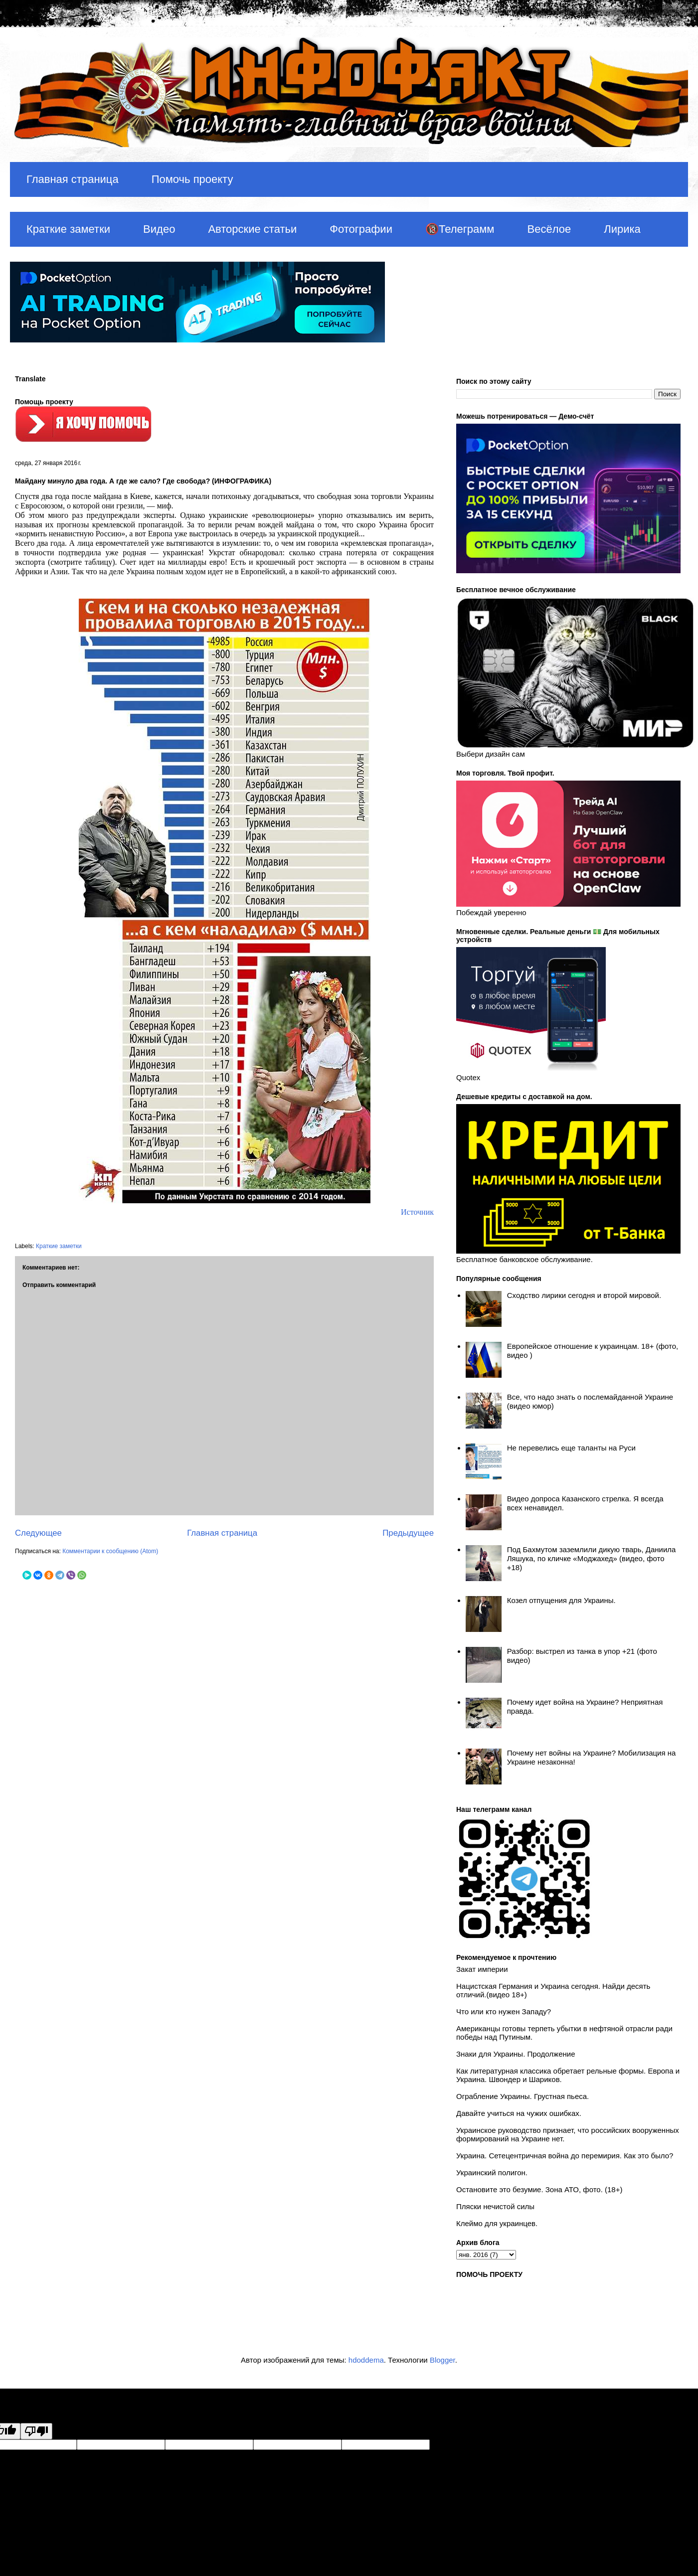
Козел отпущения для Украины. (561, 1600)
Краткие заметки (68, 229)
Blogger (442, 2360)
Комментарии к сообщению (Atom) (110, 1551)
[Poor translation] (36, 2431)
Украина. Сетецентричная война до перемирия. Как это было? (564, 2155)
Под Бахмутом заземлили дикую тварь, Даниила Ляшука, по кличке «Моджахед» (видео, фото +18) (591, 1558)
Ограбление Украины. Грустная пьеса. (522, 2096)
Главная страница (72, 179)
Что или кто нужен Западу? (503, 2011)
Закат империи (482, 1969)
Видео (159, 229)
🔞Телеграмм (460, 229)
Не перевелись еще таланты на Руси (571, 1448)
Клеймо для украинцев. (496, 2223)
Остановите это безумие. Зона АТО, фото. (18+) (539, 2189)
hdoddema (366, 2360)
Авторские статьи (252, 229)
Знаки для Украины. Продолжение (515, 2054)
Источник (417, 1212)
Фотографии (361, 229)
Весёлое (549, 229)
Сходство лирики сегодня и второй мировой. (584, 1295)
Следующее (38, 1533)
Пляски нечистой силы (495, 2206)
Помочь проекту (192, 179)
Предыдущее (408, 1533)
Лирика (622, 229)
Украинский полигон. (491, 2172)
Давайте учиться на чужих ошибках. (518, 2113)
